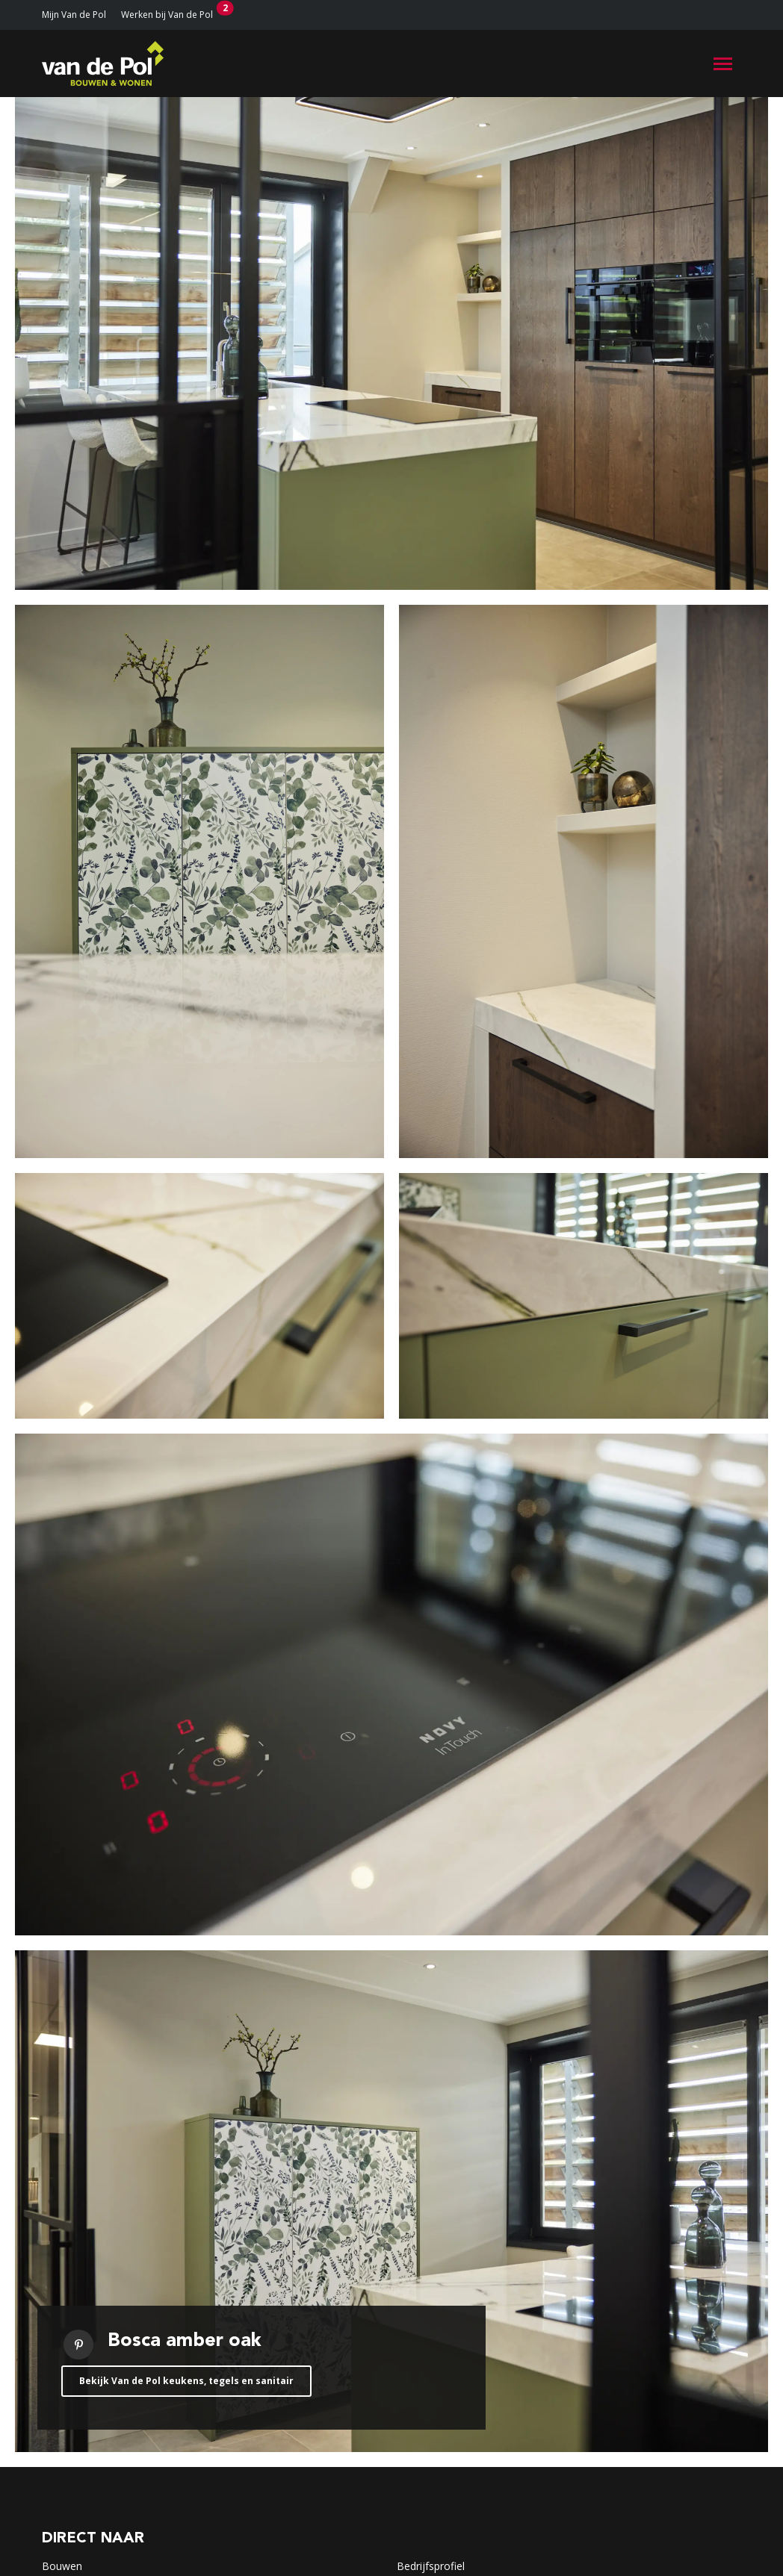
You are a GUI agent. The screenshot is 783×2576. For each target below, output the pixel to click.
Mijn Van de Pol (74, 14)
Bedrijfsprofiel (431, 2566)
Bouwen (62, 2566)
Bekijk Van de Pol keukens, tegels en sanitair (186, 2380)
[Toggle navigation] (723, 64)
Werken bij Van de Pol (167, 14)
